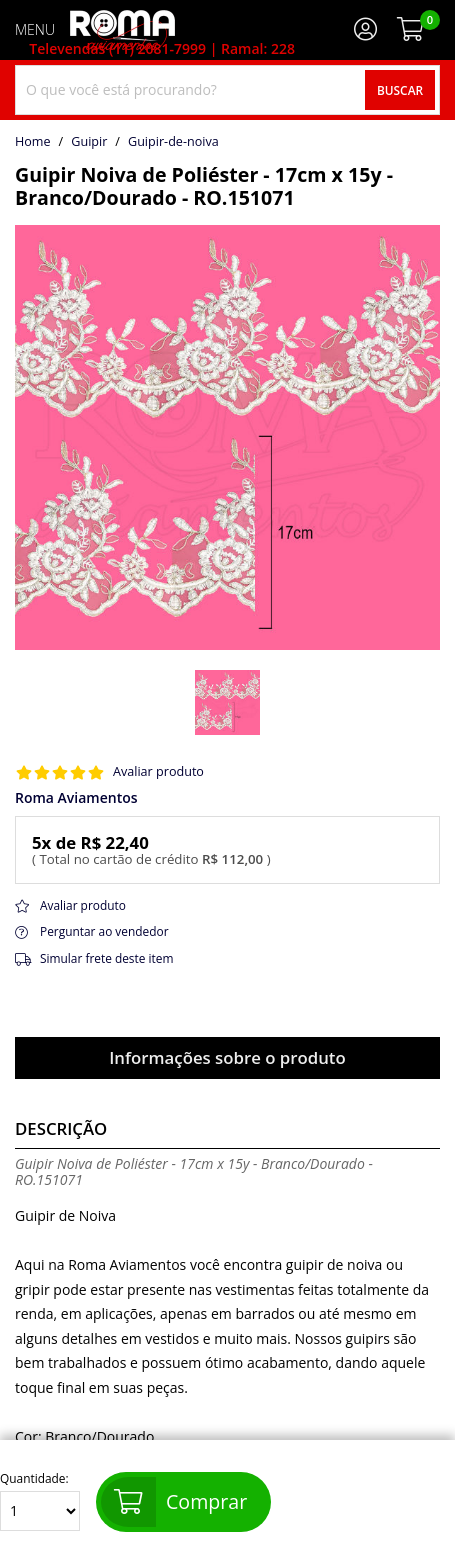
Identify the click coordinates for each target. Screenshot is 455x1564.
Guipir (89, 142)
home (33, 142)
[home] (122, 30)
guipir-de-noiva (173, 142)
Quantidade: (40, 1501)
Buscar (400, 90)
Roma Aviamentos (76, 798)
